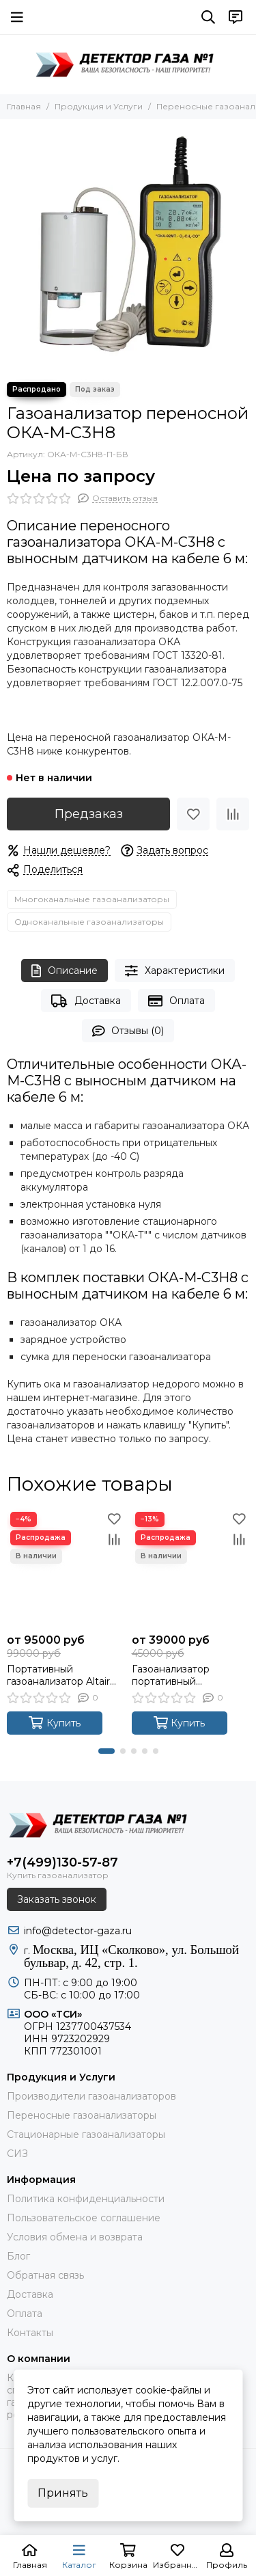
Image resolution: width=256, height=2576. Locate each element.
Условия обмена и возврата (75, 2237)
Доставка (85, 1000)
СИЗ (17, 2153)
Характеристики (175, 970)
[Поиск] (208, 17)
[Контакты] (235, 17)
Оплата (176, 1000)
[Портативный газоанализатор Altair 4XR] (66, 1567)
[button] (106, 1751)
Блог (18, 2256)
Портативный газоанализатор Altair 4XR (58, 1675)
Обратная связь (45, 2275)
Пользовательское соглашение (83, 2218)
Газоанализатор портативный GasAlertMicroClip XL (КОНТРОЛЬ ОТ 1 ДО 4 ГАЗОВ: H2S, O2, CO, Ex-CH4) (190, 1675)
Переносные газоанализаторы (81, 2115)
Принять (63, 2492)
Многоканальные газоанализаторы (91, 899)
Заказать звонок (56, 1899)
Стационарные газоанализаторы (86, 2134)
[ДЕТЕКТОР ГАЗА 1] (128, 64)
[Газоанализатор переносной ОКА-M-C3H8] (128, 247)
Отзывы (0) (128, 1031)
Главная (24, 106)
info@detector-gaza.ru (78, 1931)
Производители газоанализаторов (91, 2096)
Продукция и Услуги (99, 106)
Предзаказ (89, 814)
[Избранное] (193, 814)
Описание (64, 970)
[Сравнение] (232, 814)
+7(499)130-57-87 (62, 1862)
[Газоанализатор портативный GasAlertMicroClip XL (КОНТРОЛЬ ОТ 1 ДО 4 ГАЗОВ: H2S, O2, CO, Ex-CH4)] (191, 1567)
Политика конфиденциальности (86, 2199)
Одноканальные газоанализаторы (89, 922)
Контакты (30, 2333)
